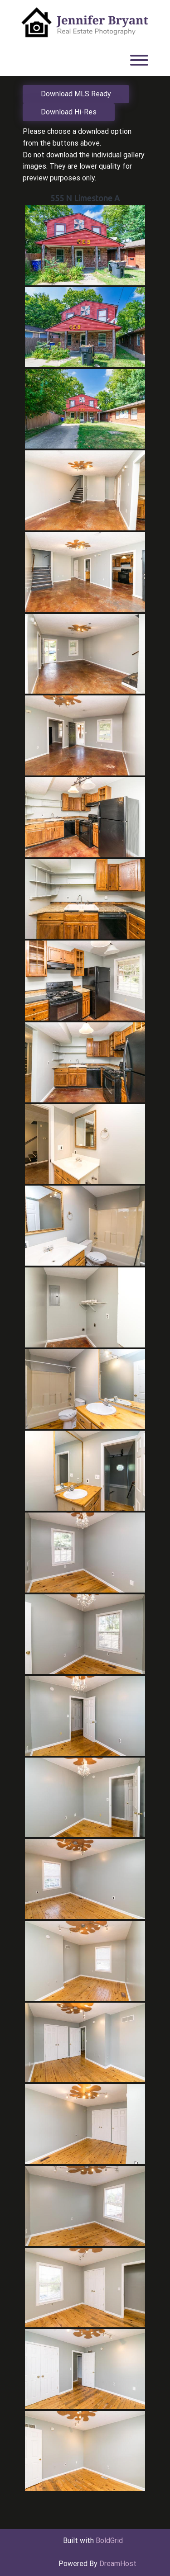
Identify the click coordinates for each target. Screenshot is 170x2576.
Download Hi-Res (69, 112)
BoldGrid (109, 2540)
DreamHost (117, 2563)
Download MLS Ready (76, 94)
